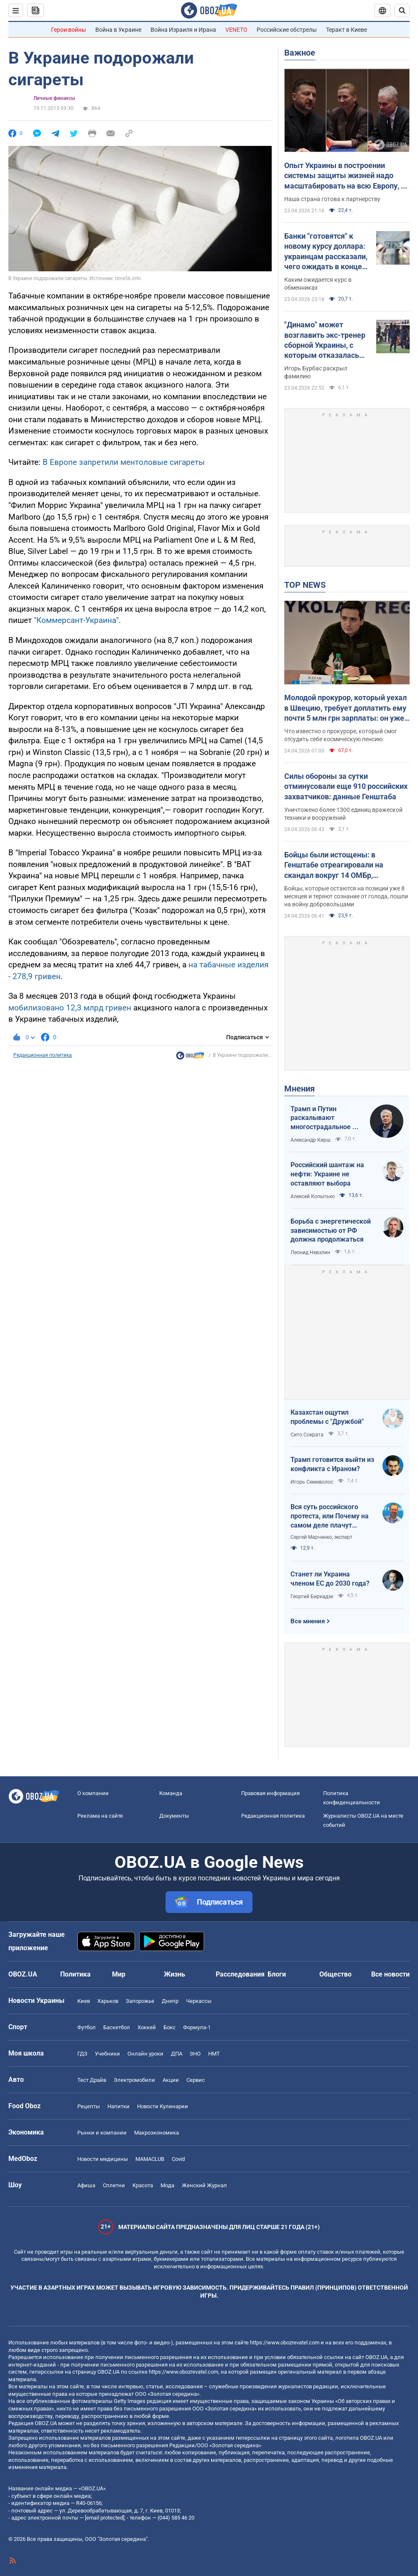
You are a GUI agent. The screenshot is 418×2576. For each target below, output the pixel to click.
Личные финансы (54, 98)
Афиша (86, 2185)
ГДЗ (82, 2054)
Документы (174, 1816)
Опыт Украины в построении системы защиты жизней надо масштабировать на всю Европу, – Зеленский (344, 176)
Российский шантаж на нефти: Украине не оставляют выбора (327, 1174)
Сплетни (114, 2185)
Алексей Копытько (313, 1196)
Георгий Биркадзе (312, 1596)
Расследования (240, 1974)
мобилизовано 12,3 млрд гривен (69, 1008)
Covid (178, 2159)
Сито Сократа (307, 1435)
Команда (170, 1793)
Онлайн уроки (145, 2054)
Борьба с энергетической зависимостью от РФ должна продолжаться (331, 1230)
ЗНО (195, 2054)
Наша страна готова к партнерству (332, 199)
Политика (75, 1974)
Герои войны (68, 29)
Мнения (299, 1089)
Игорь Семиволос (312, 1482)
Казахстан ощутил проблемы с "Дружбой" (327, 1417)
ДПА (176, 2054)
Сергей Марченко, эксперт (321, 1537)
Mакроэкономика (156, 2133)
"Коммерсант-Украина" (76, 620)
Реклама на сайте (100, 1816)
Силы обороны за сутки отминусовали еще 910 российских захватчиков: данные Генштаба (346, 786)
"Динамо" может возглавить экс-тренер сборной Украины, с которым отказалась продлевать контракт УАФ (324, 340)
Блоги (277, 1974)
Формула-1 (197, 2027)
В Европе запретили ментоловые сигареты (124, 462)
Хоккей (147, 2027)
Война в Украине (118, 29)
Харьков (107, 2001)
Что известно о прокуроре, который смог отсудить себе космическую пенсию (340, 735)
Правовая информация (270, 1793)
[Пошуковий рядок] (402, 10)
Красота (143, 2185)
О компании (93, 1793)
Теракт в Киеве (346, 29)
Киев (83, 2001)
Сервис (195, 2080)
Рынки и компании (102, 2133)
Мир (118, 1974)
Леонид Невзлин (310, 1252)
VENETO (236, 29)
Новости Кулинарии (162, 2106)
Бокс (169, 2027)
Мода (167, 2185)
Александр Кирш (311, 1140)
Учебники (107, 2054)
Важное (299, 53)
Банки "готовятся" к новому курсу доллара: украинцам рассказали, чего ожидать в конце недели (325, 252)
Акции (171, 2080)
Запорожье (140, 2001)
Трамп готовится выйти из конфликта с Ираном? (332, 1464)
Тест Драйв (91, 2080)
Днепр (170, 2001)
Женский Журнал (204, 2185)
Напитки (118, 2106)
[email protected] (104, 2518)
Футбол (86, 2027)
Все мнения (308, 1621)
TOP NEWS (305, 585)
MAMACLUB (149, 2159)
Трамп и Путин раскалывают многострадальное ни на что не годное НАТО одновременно (325, 1118)
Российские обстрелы (287, 29)
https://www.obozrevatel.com (284, 2342)
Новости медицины (102, 2159)
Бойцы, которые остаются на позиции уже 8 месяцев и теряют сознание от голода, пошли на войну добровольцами (346, 896)
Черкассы (199, 2001)
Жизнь (174, 1974)
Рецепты (88, 2106)
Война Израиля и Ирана (183, 29)
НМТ (214, 2054)
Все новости (390, 1974)
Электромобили (134, 2080)
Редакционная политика (42, 1055)
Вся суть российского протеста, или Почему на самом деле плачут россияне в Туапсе (330, 1516)
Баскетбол (116, 2027)
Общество (335, 1974)
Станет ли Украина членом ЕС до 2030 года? (330, 1578)
